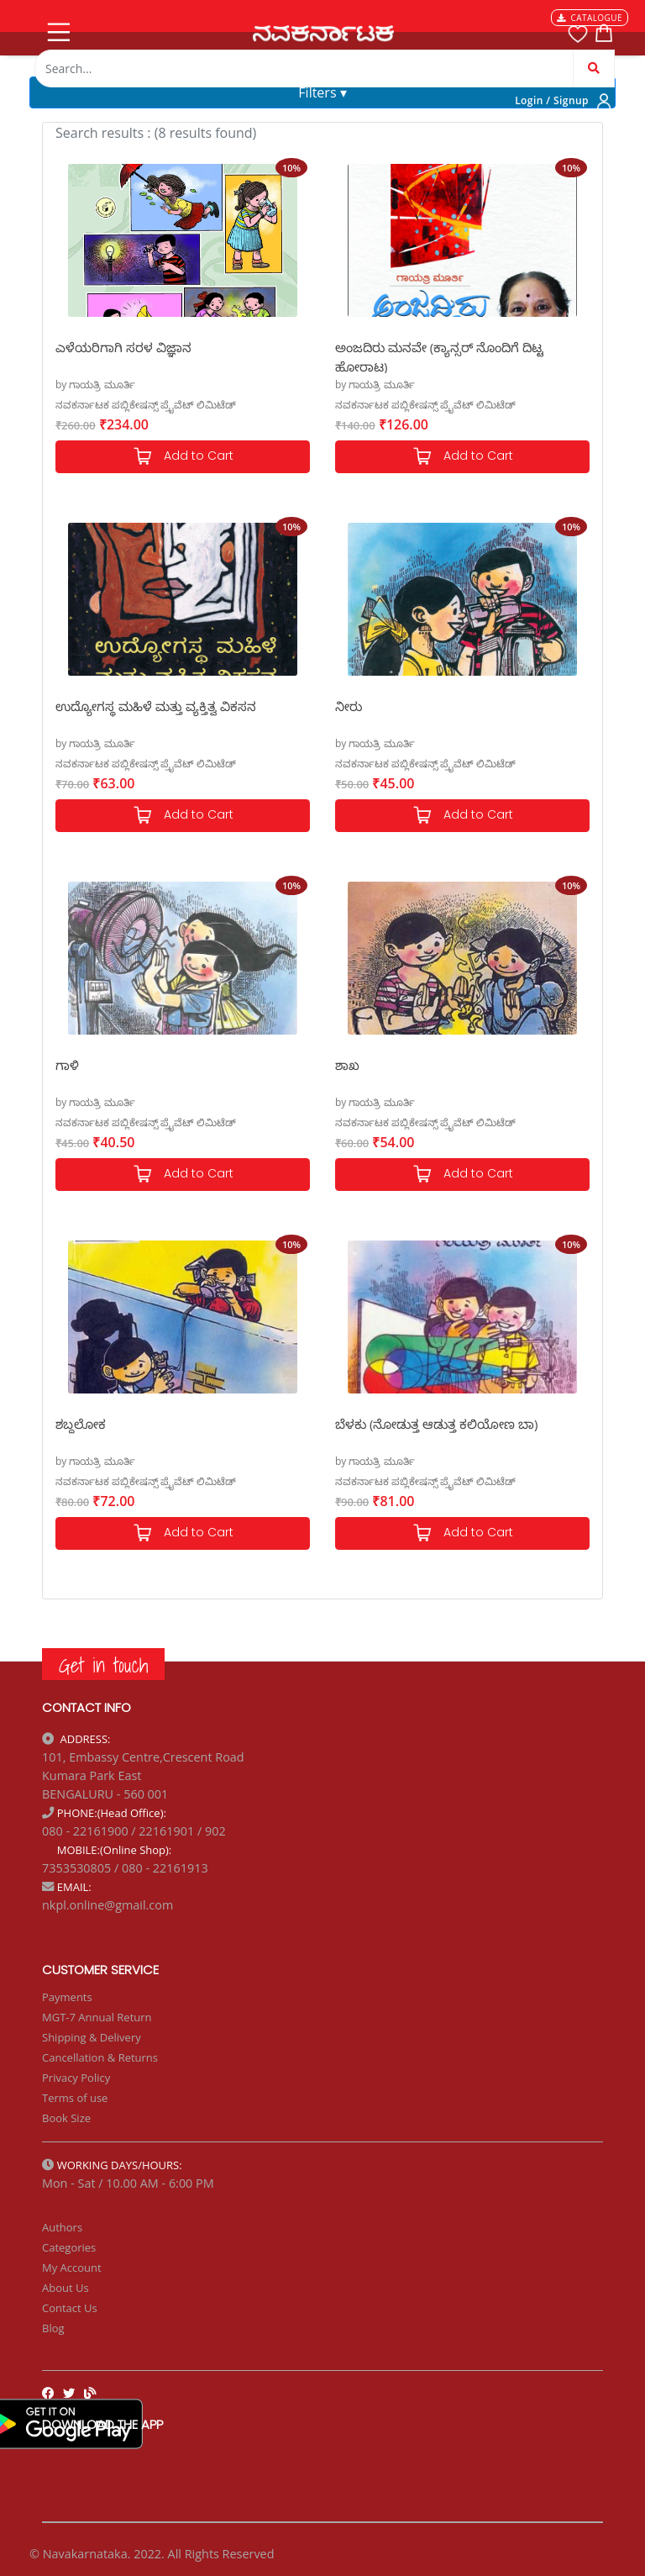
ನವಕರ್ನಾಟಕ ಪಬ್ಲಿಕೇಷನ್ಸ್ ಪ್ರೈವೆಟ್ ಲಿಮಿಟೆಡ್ (145, 405)
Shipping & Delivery (91, 2037)
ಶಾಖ (347, 1064)
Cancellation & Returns (100, 2057)
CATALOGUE (589, 18)
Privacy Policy (76, 2077)
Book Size (66, 2118)
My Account (72, 2267)
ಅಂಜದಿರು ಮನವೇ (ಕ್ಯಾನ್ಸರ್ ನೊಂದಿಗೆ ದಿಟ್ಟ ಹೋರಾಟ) (439, 356)
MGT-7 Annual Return (97, 2017)
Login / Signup (552, 100)
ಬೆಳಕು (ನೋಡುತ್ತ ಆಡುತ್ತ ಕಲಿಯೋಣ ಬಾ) (436, 1423)
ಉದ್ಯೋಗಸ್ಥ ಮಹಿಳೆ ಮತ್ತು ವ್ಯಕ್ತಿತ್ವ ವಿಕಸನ (155, 706)
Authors (62, 2227)
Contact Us (69, 2307)
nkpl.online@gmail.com (107, 1905)
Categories (69, 2247)
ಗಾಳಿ (67, 1064)
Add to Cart (183, 456)
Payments (67, 1996)
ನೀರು (348, 706)
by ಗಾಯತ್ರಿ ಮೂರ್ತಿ (95, 384)
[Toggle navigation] (57, 29)
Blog (53, 2328)
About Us (65, 2287)
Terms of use (75, 2097)
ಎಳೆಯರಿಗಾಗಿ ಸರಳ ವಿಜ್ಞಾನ (123, 347)
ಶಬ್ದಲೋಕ (80, 1423)
